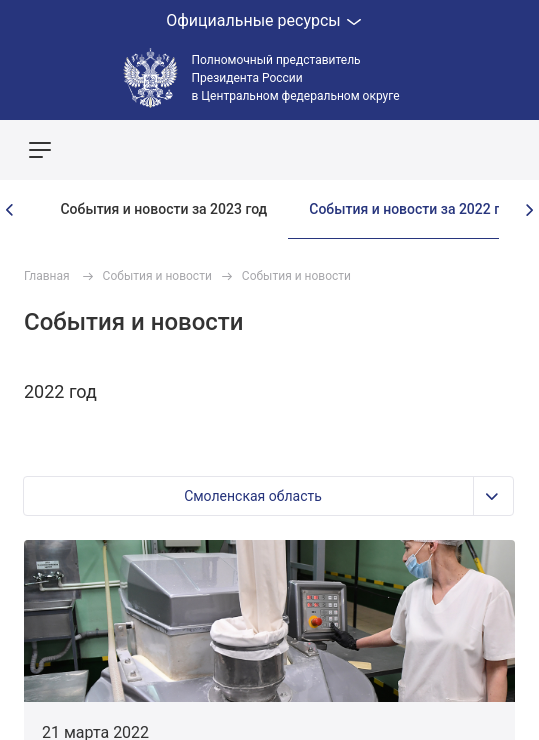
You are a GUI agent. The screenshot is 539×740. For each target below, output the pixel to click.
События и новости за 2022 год (412, 209)
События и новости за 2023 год (163, 209)
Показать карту (464, 150)
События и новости (157, 276)
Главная (47, 276)
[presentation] (10, 210)
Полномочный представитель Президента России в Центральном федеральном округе (296, 78)
